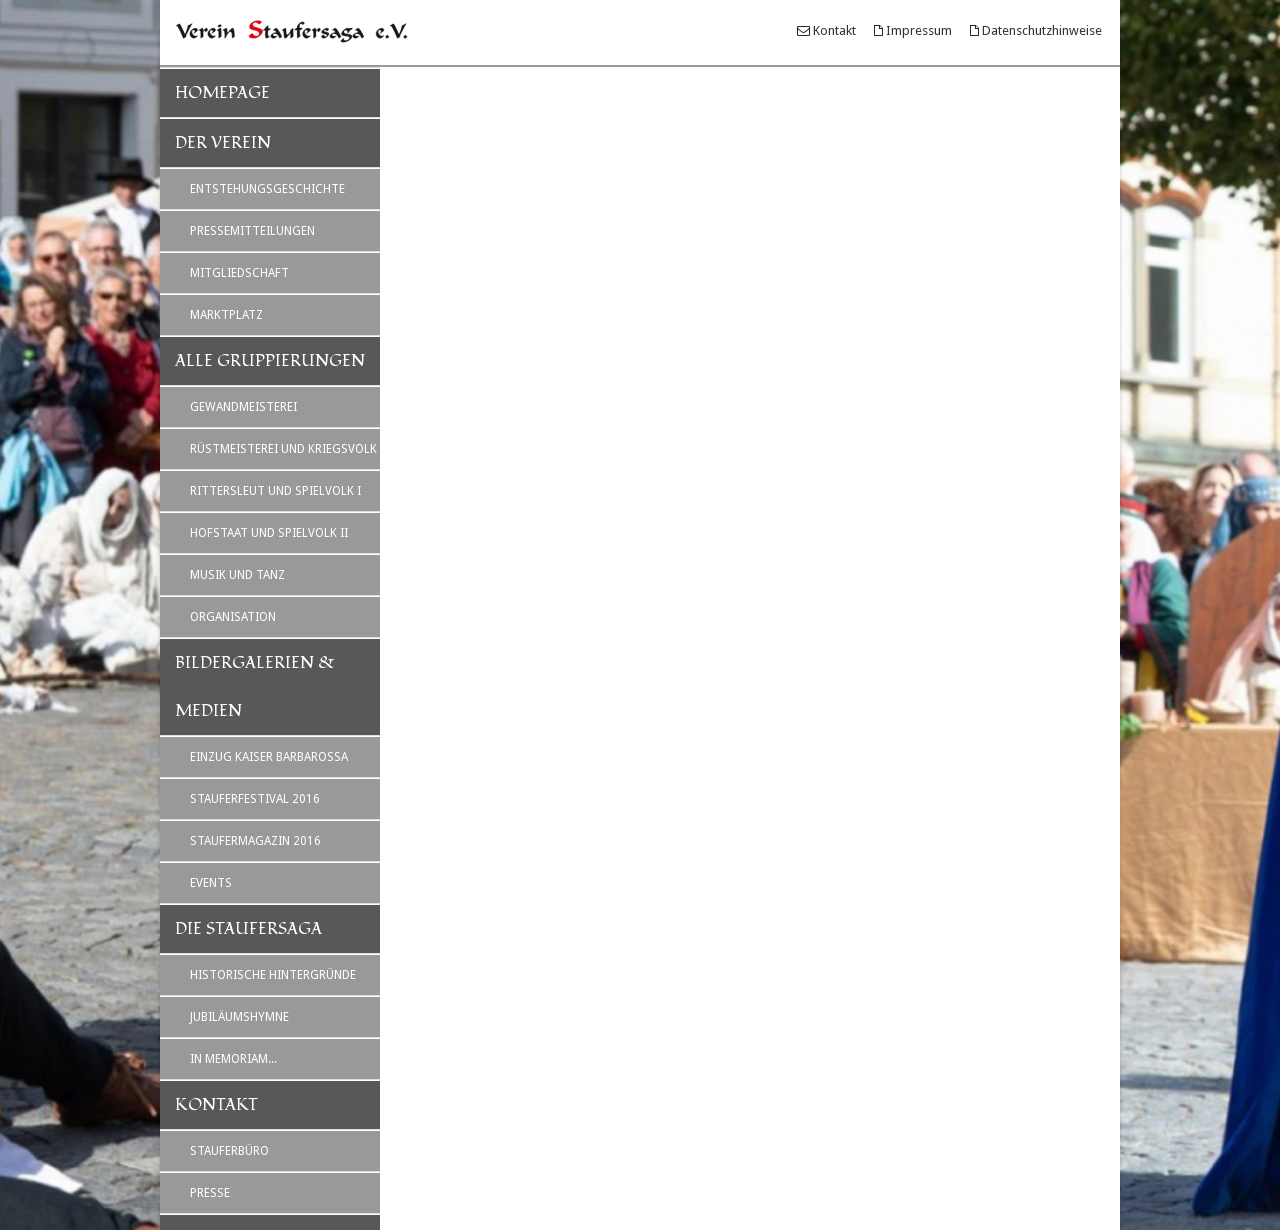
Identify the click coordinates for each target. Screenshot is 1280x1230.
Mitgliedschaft (239, 273)
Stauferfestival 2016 (255, 799)
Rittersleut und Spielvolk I (275, 491)
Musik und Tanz (237, 575)
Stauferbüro (229, 1151)
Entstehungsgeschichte (267, 189)
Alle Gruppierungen (270, 361)
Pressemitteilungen (252, 231)
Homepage (222, 93)
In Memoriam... (233, 1059)
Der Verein (223, 143)
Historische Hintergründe (273, 975)
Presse (210, 1193)
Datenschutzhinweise (1042, 30)
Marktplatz (226, 315)
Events (211, 883)
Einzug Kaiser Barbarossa (269, 757)
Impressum (919, 30)
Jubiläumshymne (239, 1017)
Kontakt (834, 30)
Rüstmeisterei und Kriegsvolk (283, 449)
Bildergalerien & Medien (255, 687)
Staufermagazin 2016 (255, 841)
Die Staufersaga (248, 929)
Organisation (233, 617)
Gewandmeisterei (243, 407)
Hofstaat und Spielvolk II (269, 533)
